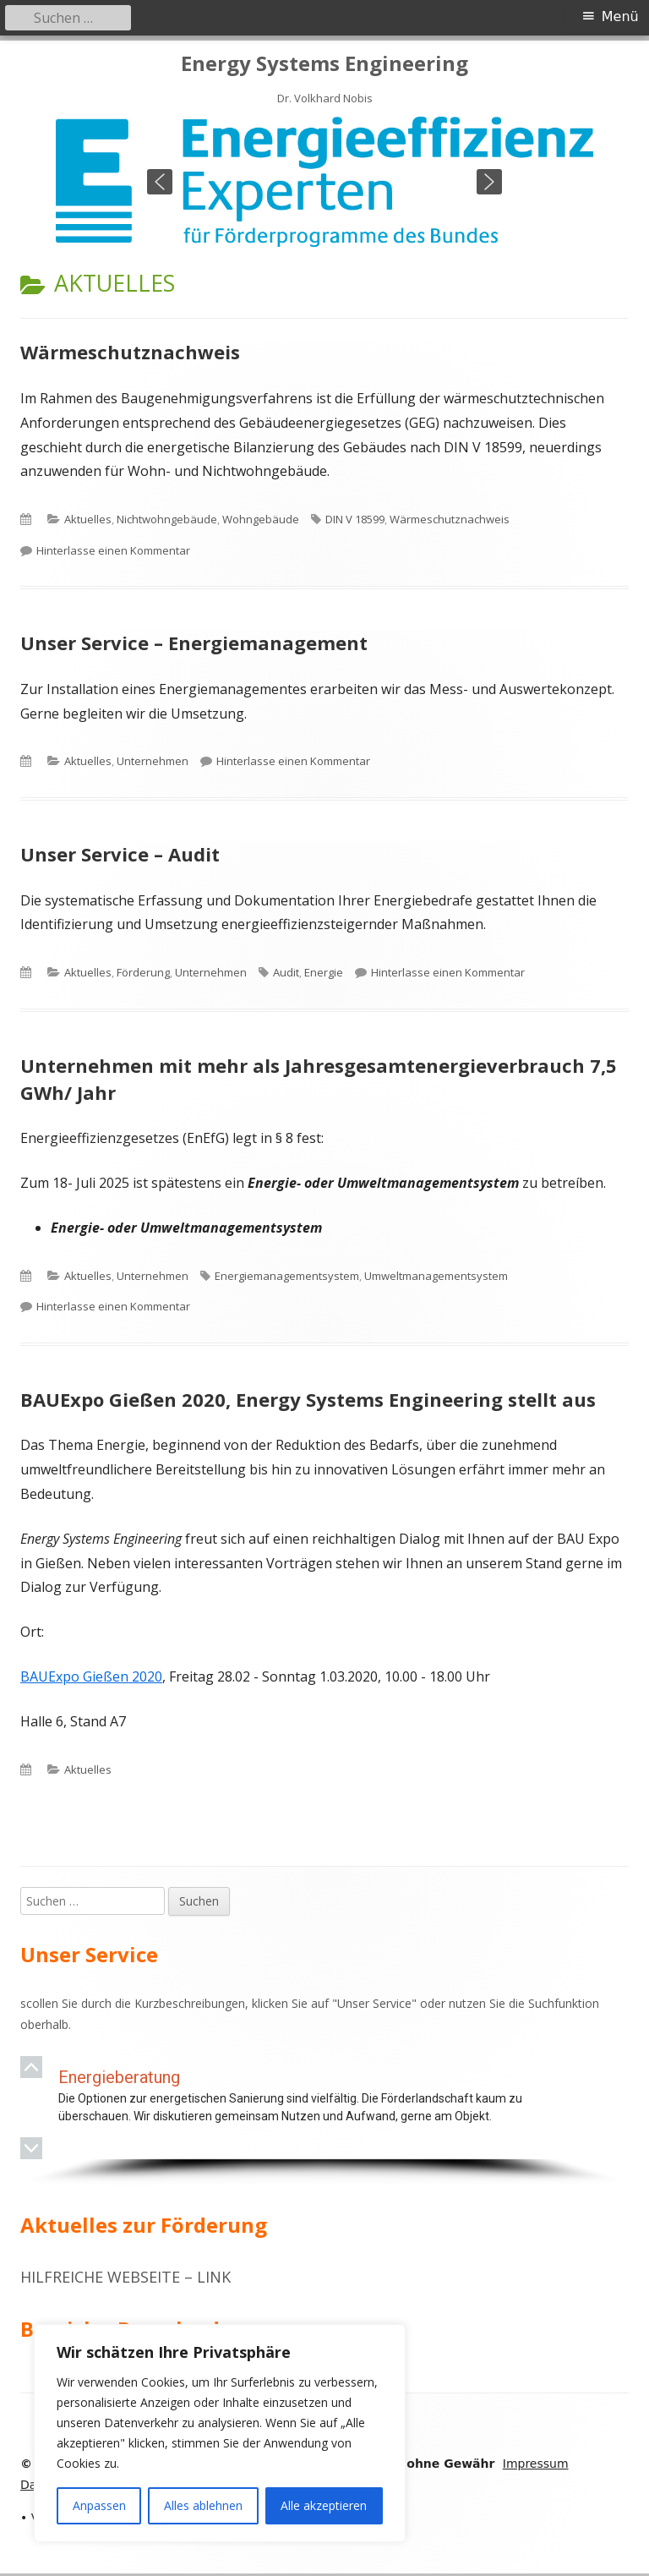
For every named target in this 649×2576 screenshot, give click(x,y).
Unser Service (374, 2003)
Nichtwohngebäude (167, 519)
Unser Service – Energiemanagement (194, 642)
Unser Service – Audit (120, 854)
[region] (324, 182)
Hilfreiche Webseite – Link (125, 2277)
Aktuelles (88, 519)
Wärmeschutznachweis (130, 351)
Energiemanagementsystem (287, 1275)
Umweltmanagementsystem (436, 1275)
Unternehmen (152, 760)
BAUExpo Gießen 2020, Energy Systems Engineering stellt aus (308, 1399)
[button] (159, 181)
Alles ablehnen (203, 2505)
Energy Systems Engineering (324, 64)
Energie (323, 972)
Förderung (143, 972)
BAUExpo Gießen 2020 (91, 1676)
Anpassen (99, 2505)
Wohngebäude (260, 519)
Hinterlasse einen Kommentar (113, 550)
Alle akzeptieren (324, 2505)
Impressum (536, 2463)
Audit (286, 972)
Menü (620, 16)
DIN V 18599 (354, 519)
